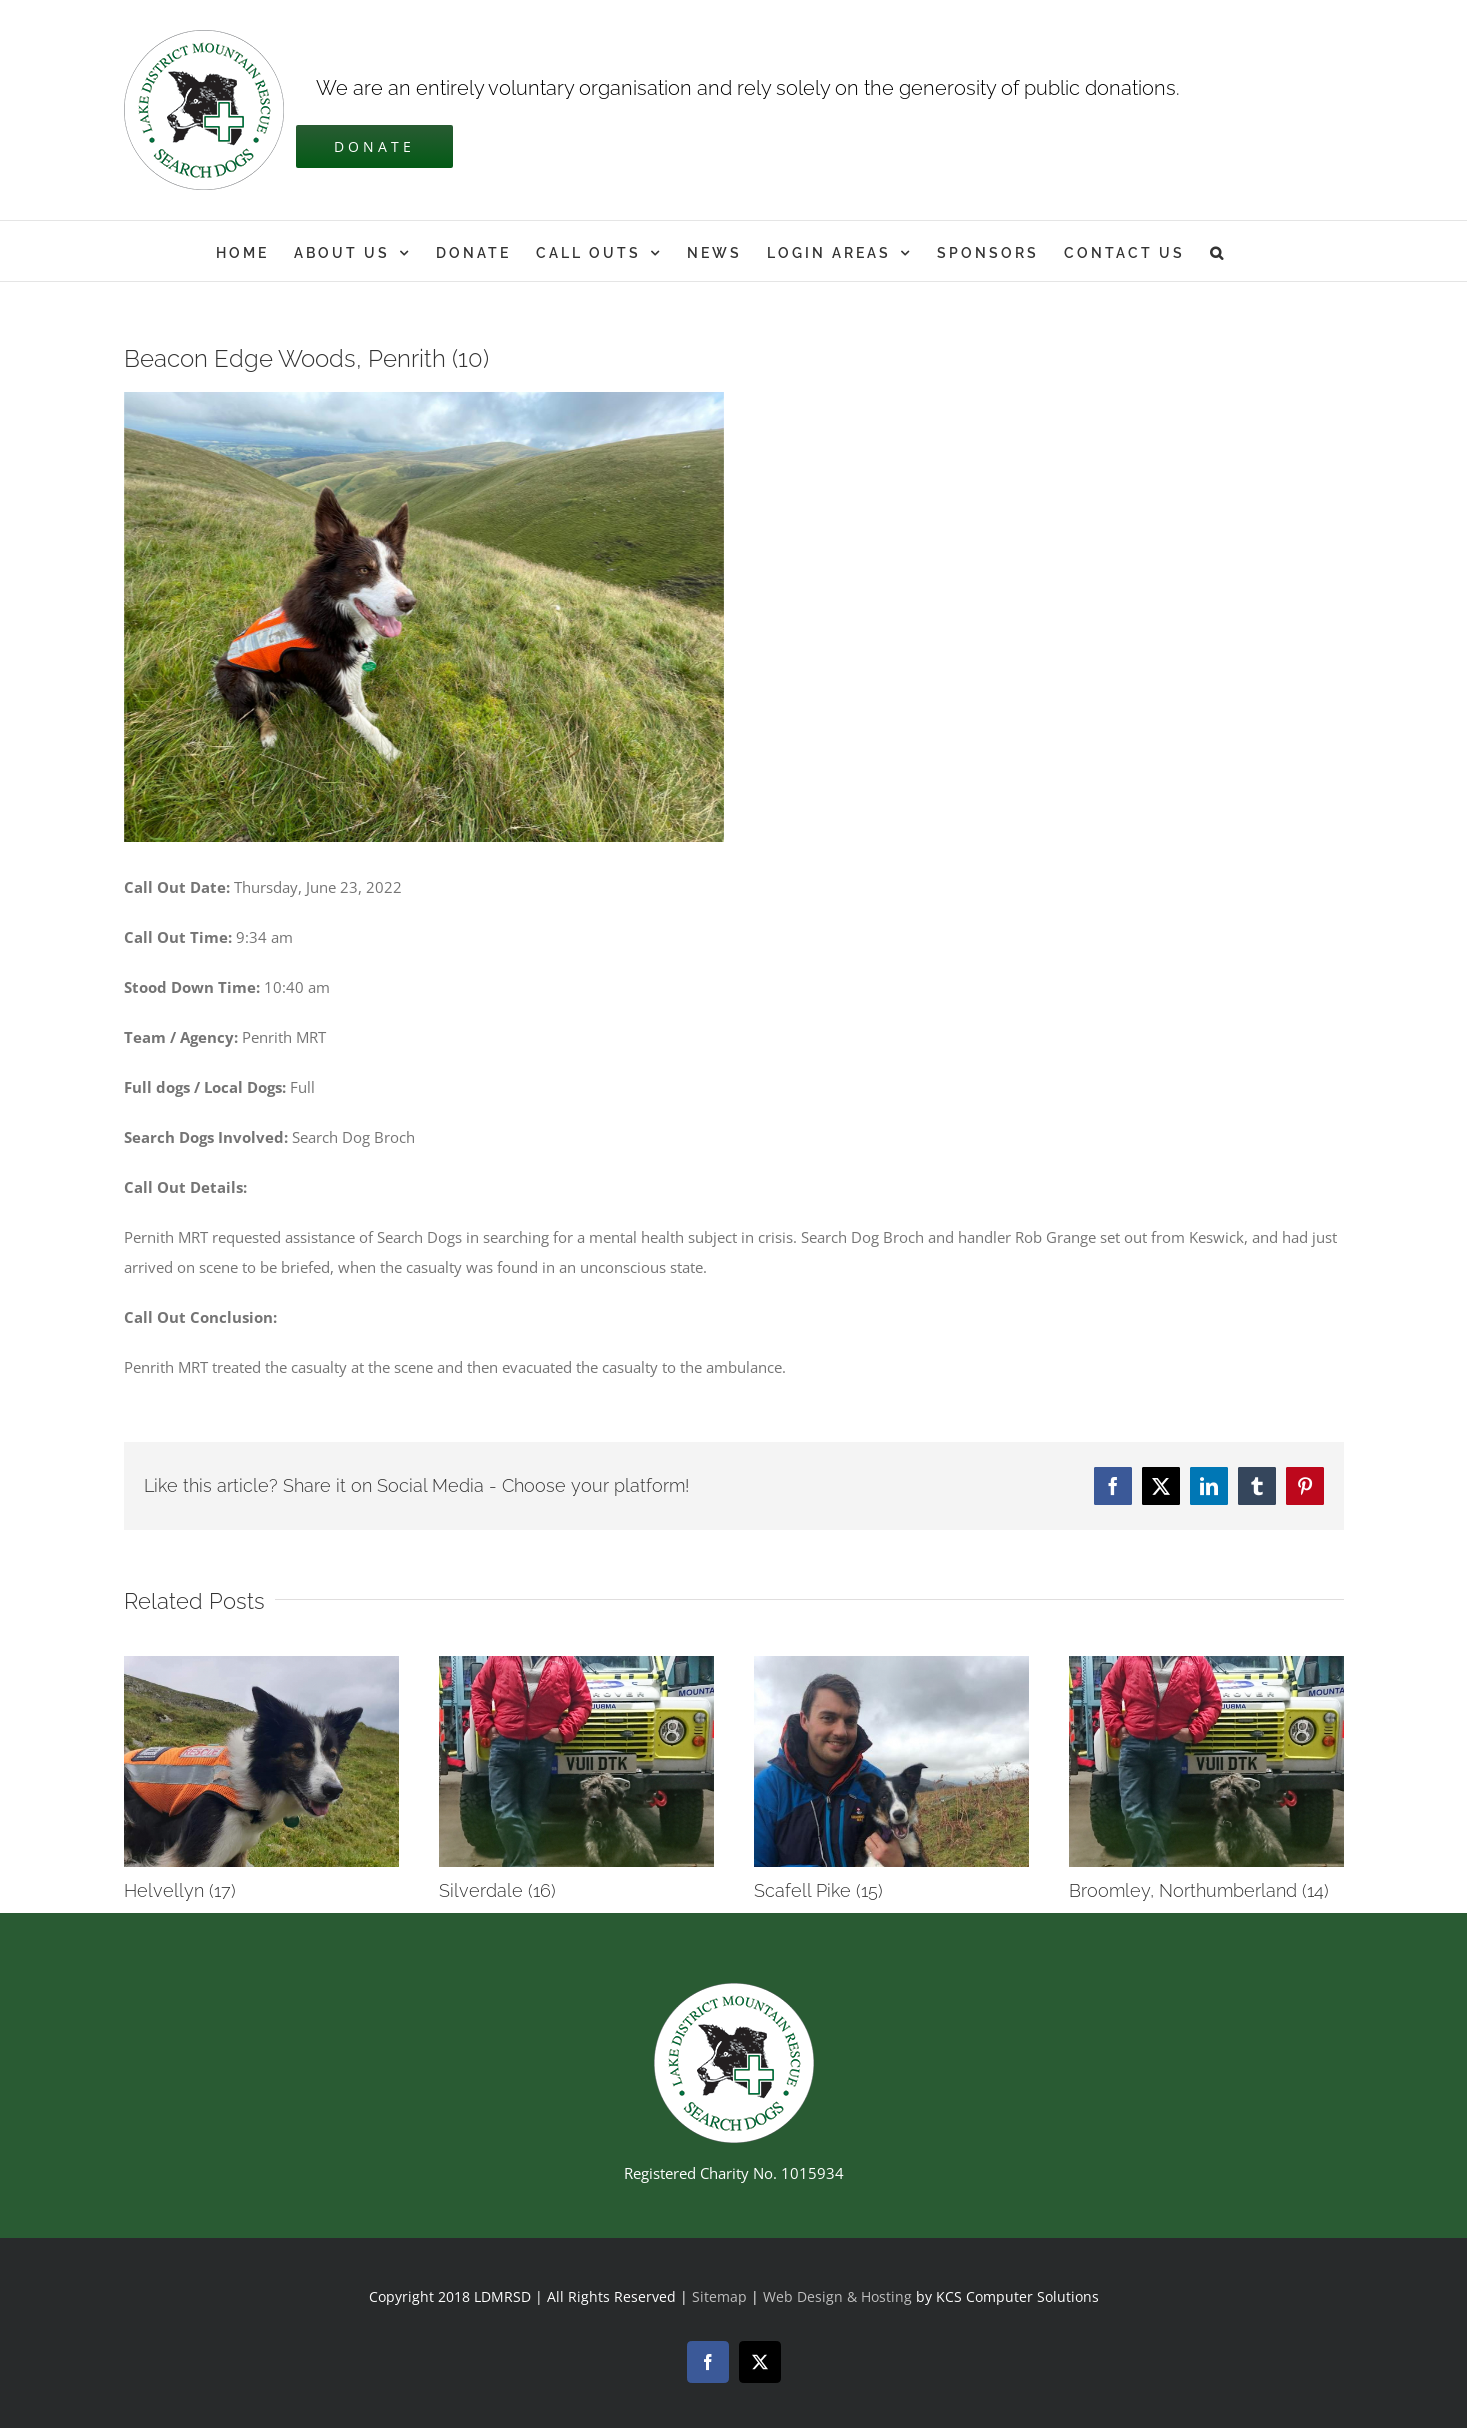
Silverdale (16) (497, 1890)
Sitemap (719, 2296)
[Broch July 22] (424, 617)
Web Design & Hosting (839, 2296)
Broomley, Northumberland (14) (1199, 1890)
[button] (1218, 251)
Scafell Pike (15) (818, 1890)
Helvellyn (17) (180, 1890)
